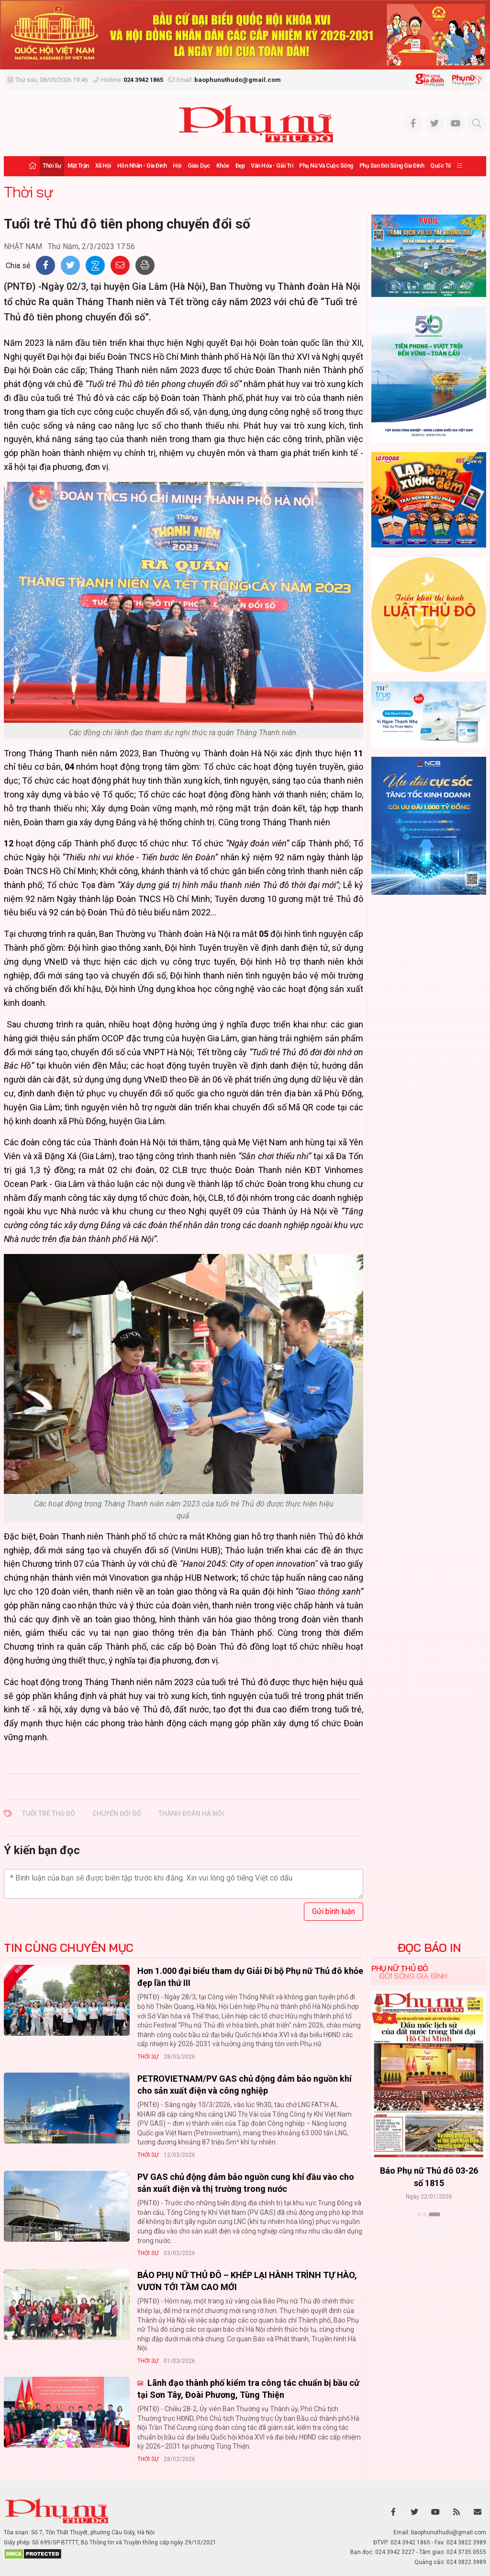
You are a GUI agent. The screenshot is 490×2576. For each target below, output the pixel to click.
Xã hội (103, 165)
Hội (177, 165)
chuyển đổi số (116, 1813)
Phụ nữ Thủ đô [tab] (399, 1968)
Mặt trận (78, 165)
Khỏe (222, 165)
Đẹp (240, 165)
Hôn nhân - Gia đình (142, 165)
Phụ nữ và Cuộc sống (326, 165)
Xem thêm (429, 2231)
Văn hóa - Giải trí (272, 165)
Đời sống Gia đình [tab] (413, 1976)
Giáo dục (199, 165)
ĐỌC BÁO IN (429, 1947)
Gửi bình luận (333, 1911)
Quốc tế (440, 165)
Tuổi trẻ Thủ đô (48, 1813)
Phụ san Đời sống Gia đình (391, 165)
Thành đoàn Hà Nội (191, 1813)
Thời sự (52, 165)
